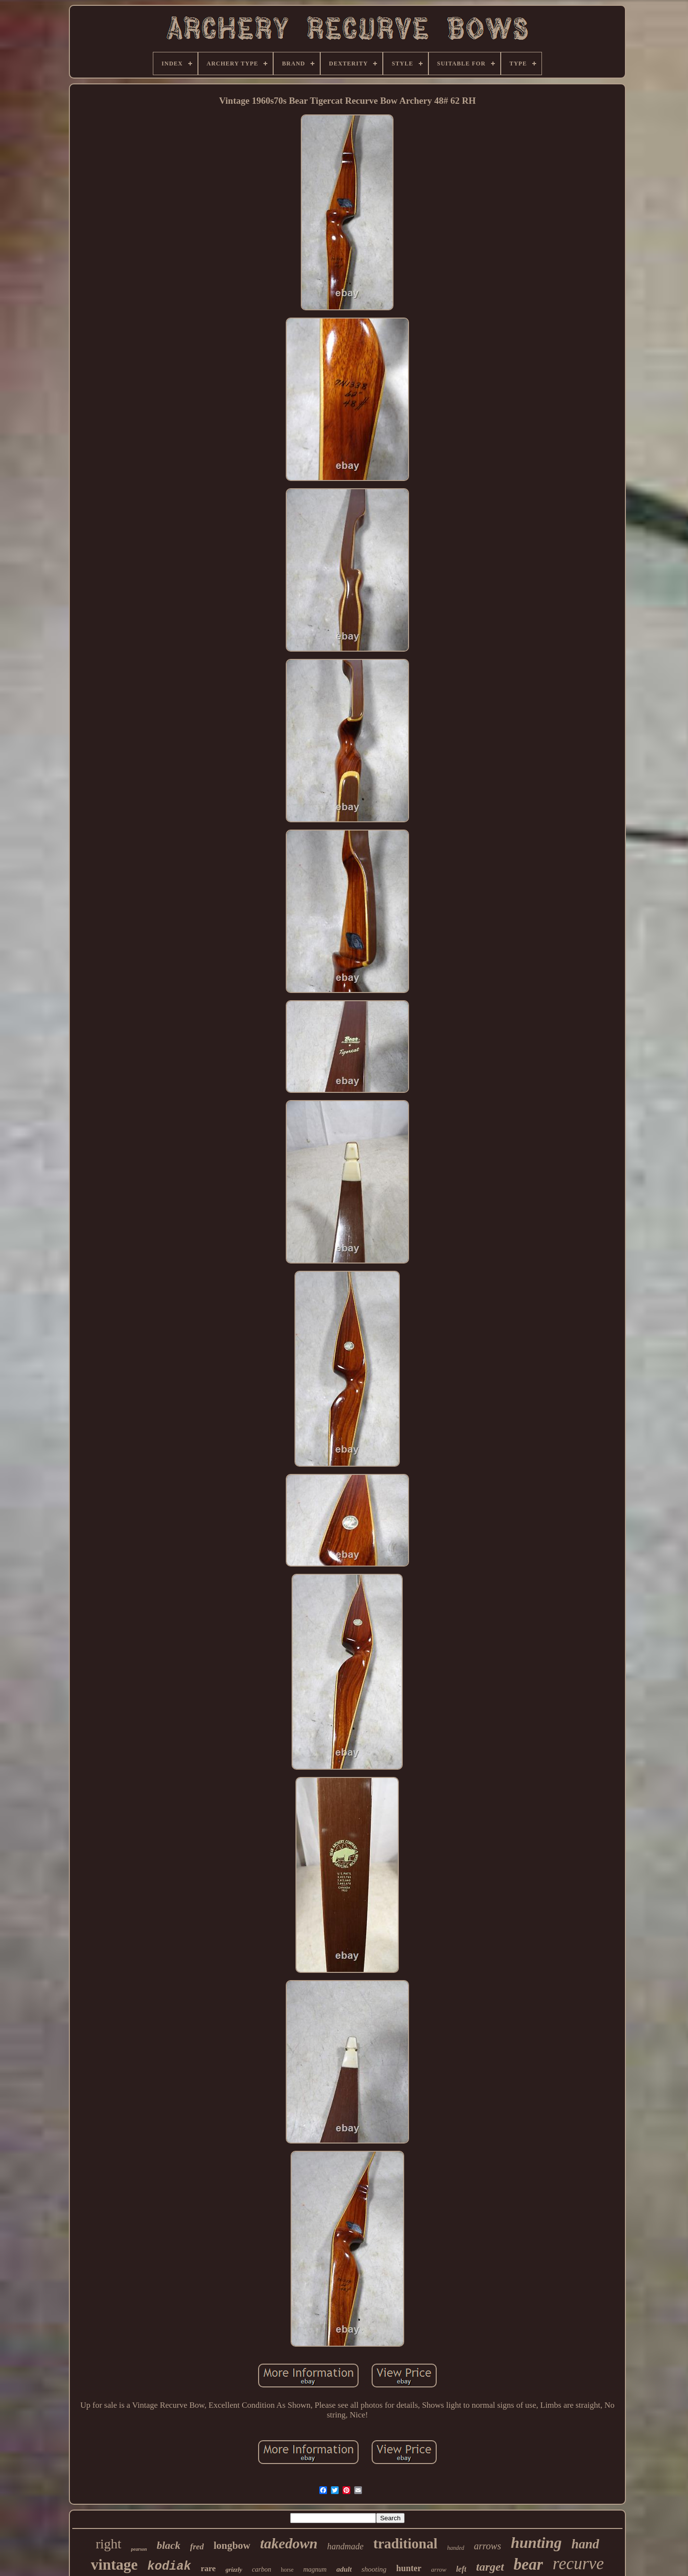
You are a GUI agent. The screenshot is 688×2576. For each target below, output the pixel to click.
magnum (315, 2569)
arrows (487, 2546)
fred (197, 2546)
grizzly (234, 2569)
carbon (261, 2569)
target (490, 2566)
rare (208, 2568)
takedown (288, 2543)
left (461, 2569)
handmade (345, 2546)
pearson (139, 2549)
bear (528, 2564)
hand (585, 2544)
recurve (578, 2563)
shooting (374, 2569)
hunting (536, 2542)
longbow (231, 2545)
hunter (409, 2568)
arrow (438, 2569)
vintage (114, 2564)
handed (455, 2547)
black (168, 2545)
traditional (405, 2543)
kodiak (169, 2567)
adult (344, 2569)
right (108, 2543)
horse (287, 2569)
